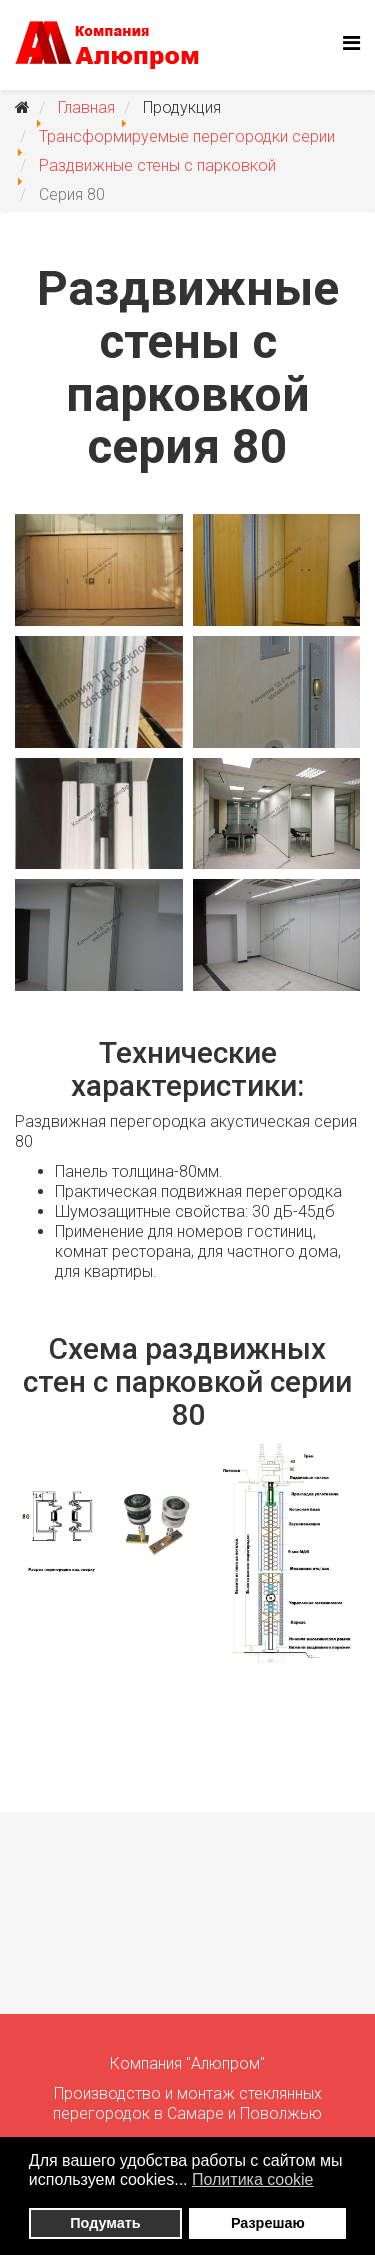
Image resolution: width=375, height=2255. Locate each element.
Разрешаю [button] (268, 2223)
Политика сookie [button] (253, 2179)
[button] (326, 2182)
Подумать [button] (105, 2223)
